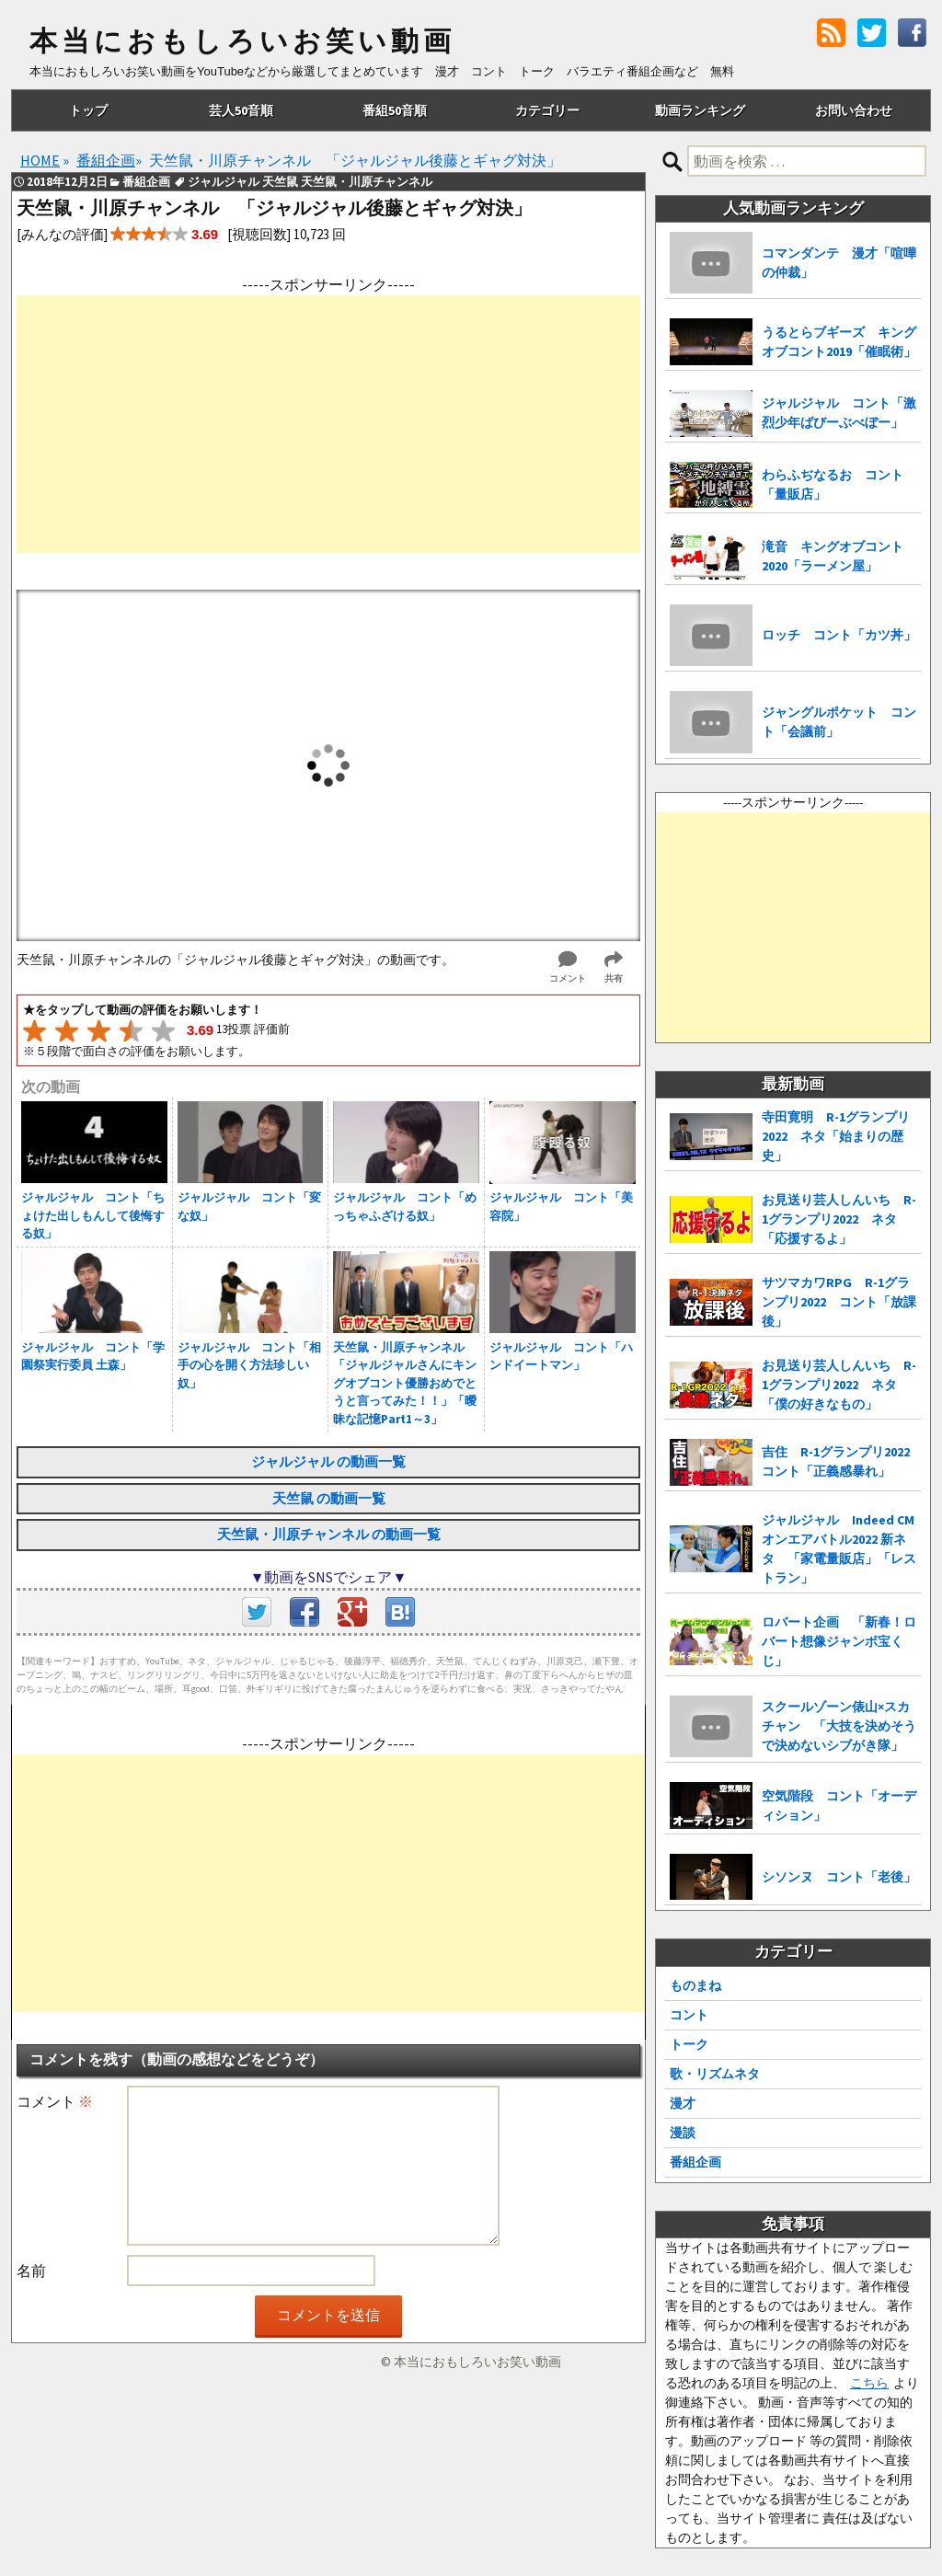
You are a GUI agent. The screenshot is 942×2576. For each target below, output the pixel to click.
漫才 (682, 2103)
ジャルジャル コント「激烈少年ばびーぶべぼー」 (839, 413)
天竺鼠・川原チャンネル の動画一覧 (329, 1534)
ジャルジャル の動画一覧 (328, 1461)
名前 (31, 2270)
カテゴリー (547, 110)
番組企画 (695, 2162)
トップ (88, 110)
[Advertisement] (328, 424)
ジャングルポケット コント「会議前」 (839, 722)
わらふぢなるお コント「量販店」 (832, 484)
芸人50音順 (241, 110)
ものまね (695, 1985)
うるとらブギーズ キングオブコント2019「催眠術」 (839, 342)
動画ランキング (700, 110)
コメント (55, 2101)
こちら (869, 2383)
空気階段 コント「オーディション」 (839, 1805)
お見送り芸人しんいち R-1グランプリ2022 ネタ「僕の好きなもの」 (839, 1384)
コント (689, 2015)
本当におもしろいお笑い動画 (242, 41)
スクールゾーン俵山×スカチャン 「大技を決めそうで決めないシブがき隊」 (839, 1726)
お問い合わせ (853, 110)
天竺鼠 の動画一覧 (328, 1498)
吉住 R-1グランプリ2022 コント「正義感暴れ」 (841, 1461)
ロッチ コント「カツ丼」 (839, 635)
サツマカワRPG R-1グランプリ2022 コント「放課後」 (839, 1301)
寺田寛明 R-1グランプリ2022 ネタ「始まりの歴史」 (836, 1136)
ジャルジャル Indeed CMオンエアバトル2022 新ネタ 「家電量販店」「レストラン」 (839, 1549)
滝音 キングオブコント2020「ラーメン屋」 (832, 556)
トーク (689, 2044)
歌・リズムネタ (715, 2073)
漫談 (682, 2132)
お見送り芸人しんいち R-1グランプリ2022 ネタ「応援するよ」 (839, 1219)
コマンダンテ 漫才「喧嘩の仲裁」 (839, 263)
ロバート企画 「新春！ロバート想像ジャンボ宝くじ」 (839, 1641)
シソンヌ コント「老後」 (839, 1877)
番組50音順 (394, 110)
